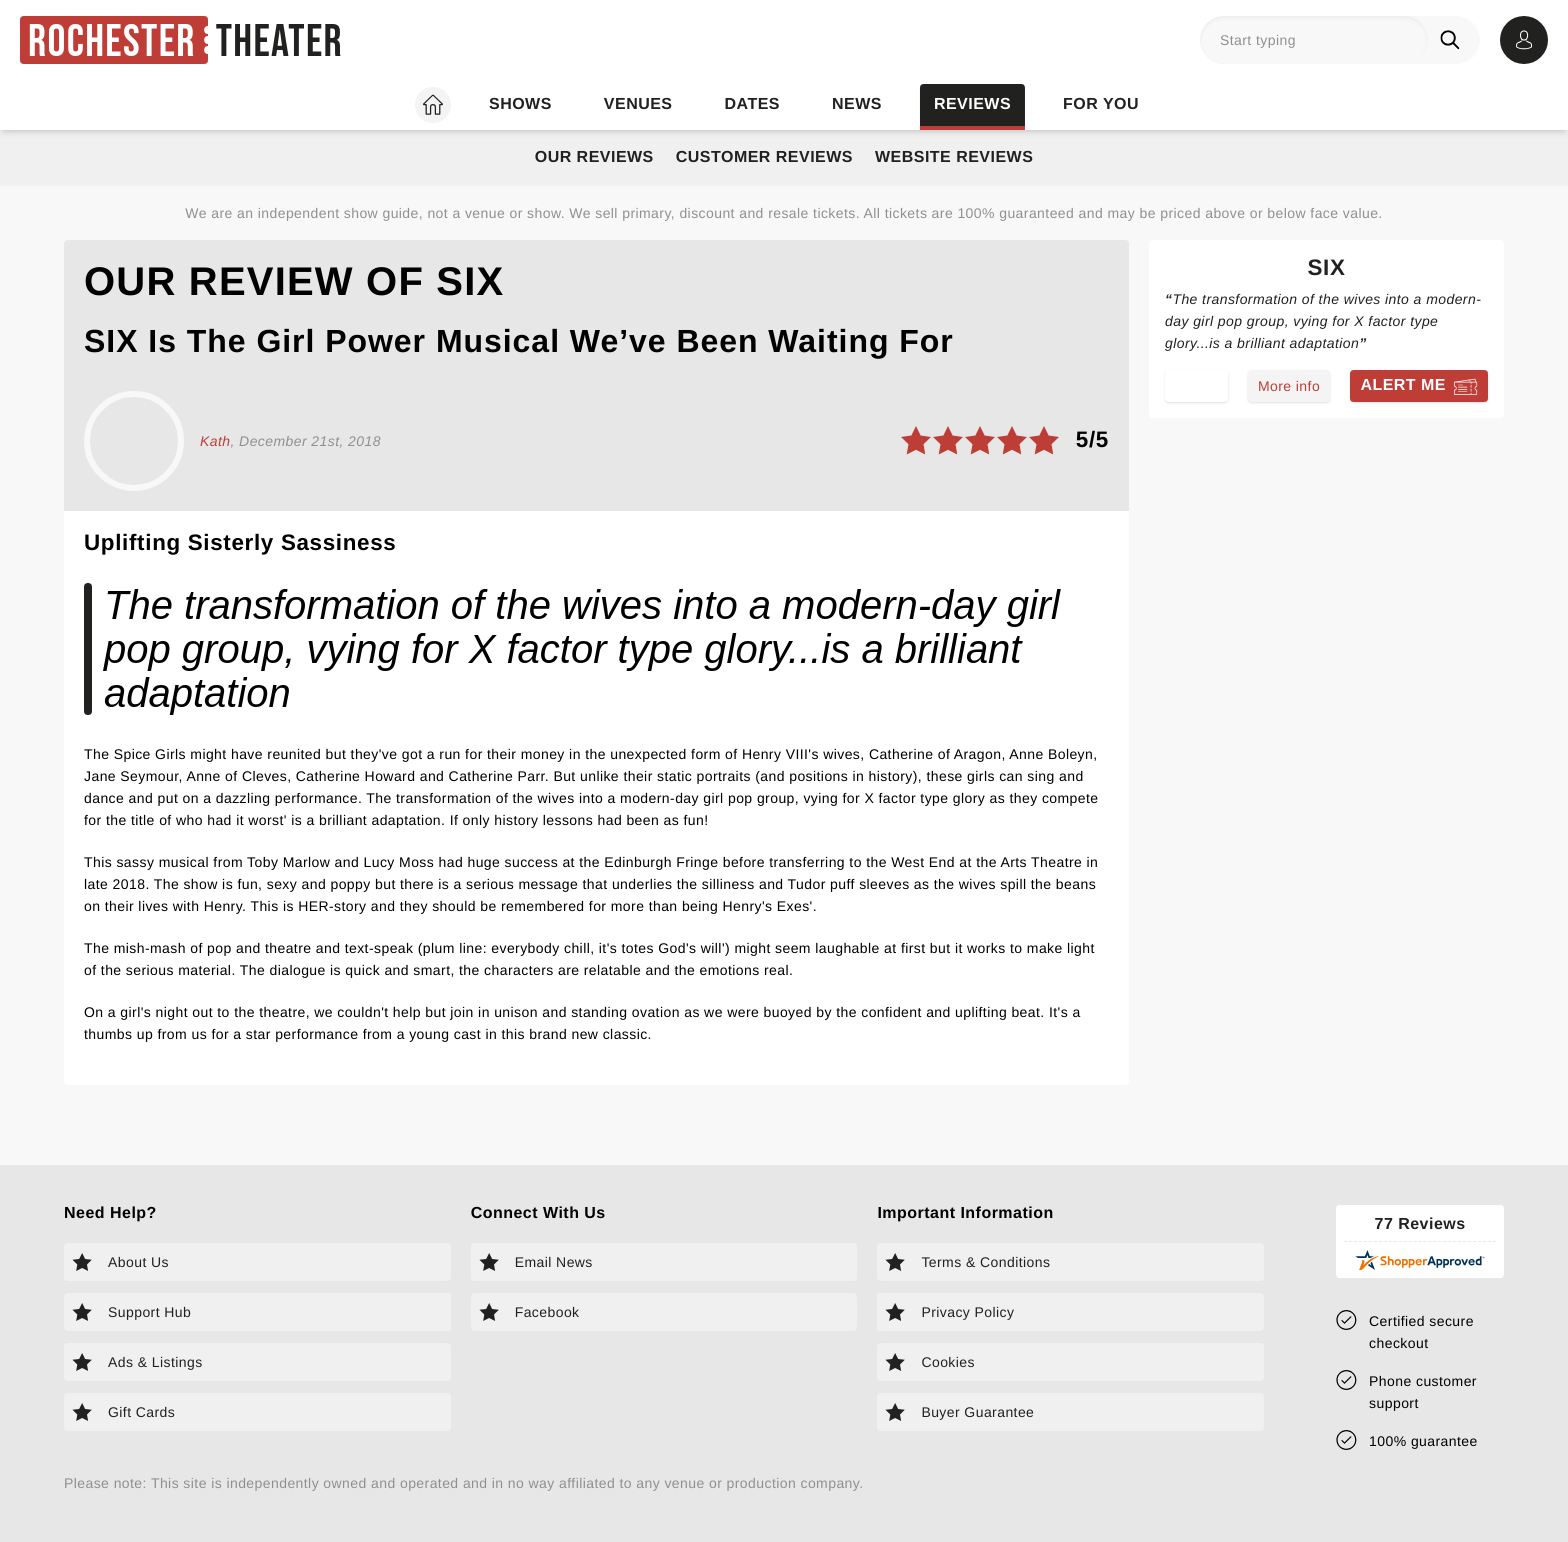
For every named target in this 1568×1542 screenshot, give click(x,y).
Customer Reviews (764, 157)
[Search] (1454, 40)
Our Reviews (594, 157)
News (857, 104)
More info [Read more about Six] (1289, 386)
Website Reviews (954, 157)
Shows (520, 104)
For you (1101, 104)
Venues (638, 104)
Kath (215, 441)
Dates (752, 104)
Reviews (972, 104)
